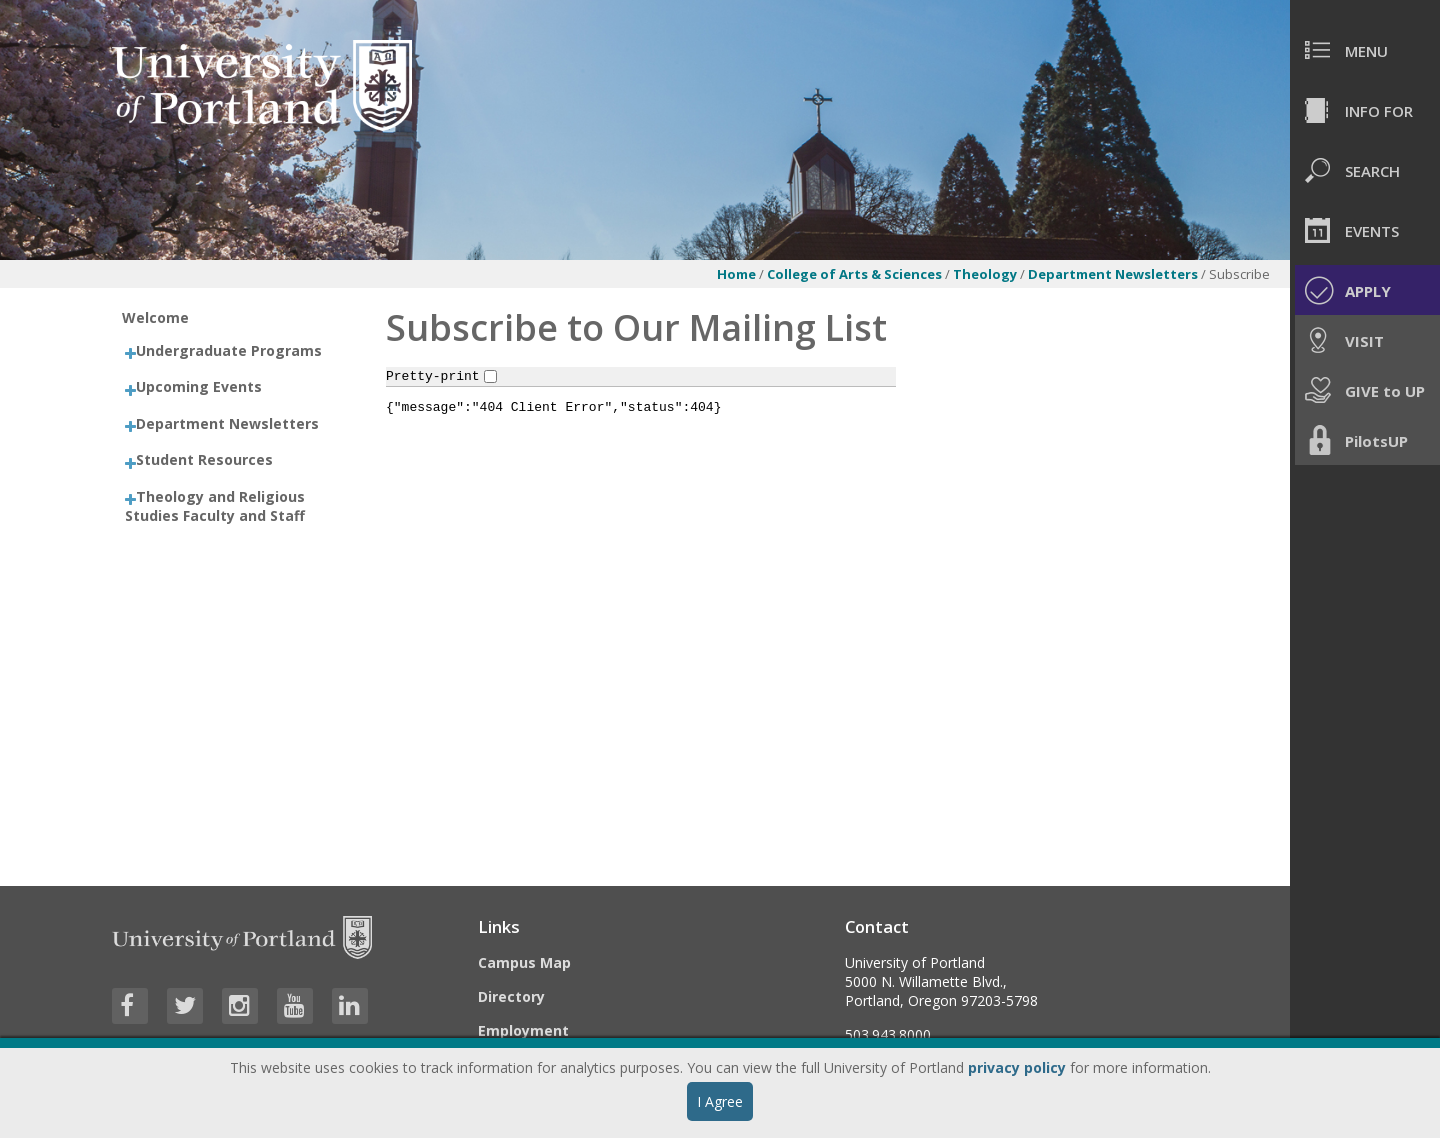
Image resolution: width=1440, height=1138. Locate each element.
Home (736, 274)
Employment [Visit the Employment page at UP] (523, 1030)
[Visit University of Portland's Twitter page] (185, 1006)
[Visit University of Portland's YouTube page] (295, 1006)
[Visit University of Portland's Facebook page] (130, 1006)
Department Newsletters (1114, 274)
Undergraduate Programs (229, 350)
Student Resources (204, 459)
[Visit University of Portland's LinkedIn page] (350, 1006)
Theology (985, 274)
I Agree (720, 1101)
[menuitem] (1365, 50)
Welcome (155, 317)
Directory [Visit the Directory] (511, 996)
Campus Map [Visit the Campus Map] (524, 962)
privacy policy (1017, 1067)
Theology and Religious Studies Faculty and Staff (215, 506)
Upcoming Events (199, 386)
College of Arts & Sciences (854, 274)
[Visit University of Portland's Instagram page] (240, 1006)
